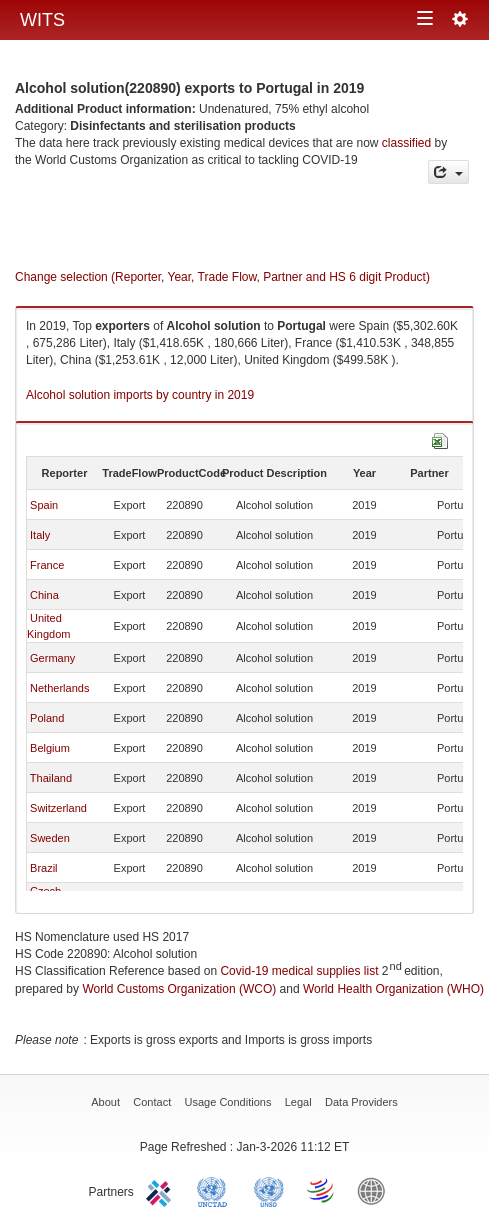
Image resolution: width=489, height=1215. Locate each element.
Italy (40, 535)
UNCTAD (216, 1190)
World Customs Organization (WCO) (179, 989)
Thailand (51, 778)
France (47, 565)
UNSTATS (269, 1190)
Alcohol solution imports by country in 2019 (140, 395)
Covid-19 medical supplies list (299, 971)
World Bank (376, 1190)
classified (406, 143)
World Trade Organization (322, 1190)
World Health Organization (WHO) (393, 989)
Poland (47, 718)
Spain (44, 505)
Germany (52, 658)
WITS (42, 20)
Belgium (50, 748)
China (44, 595)
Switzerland (58, 808)
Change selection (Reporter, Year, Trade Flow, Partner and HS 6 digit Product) (222, 277)
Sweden (50, 838)
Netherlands (59, 688)
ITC (162, 1190)
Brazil (44, 868)
